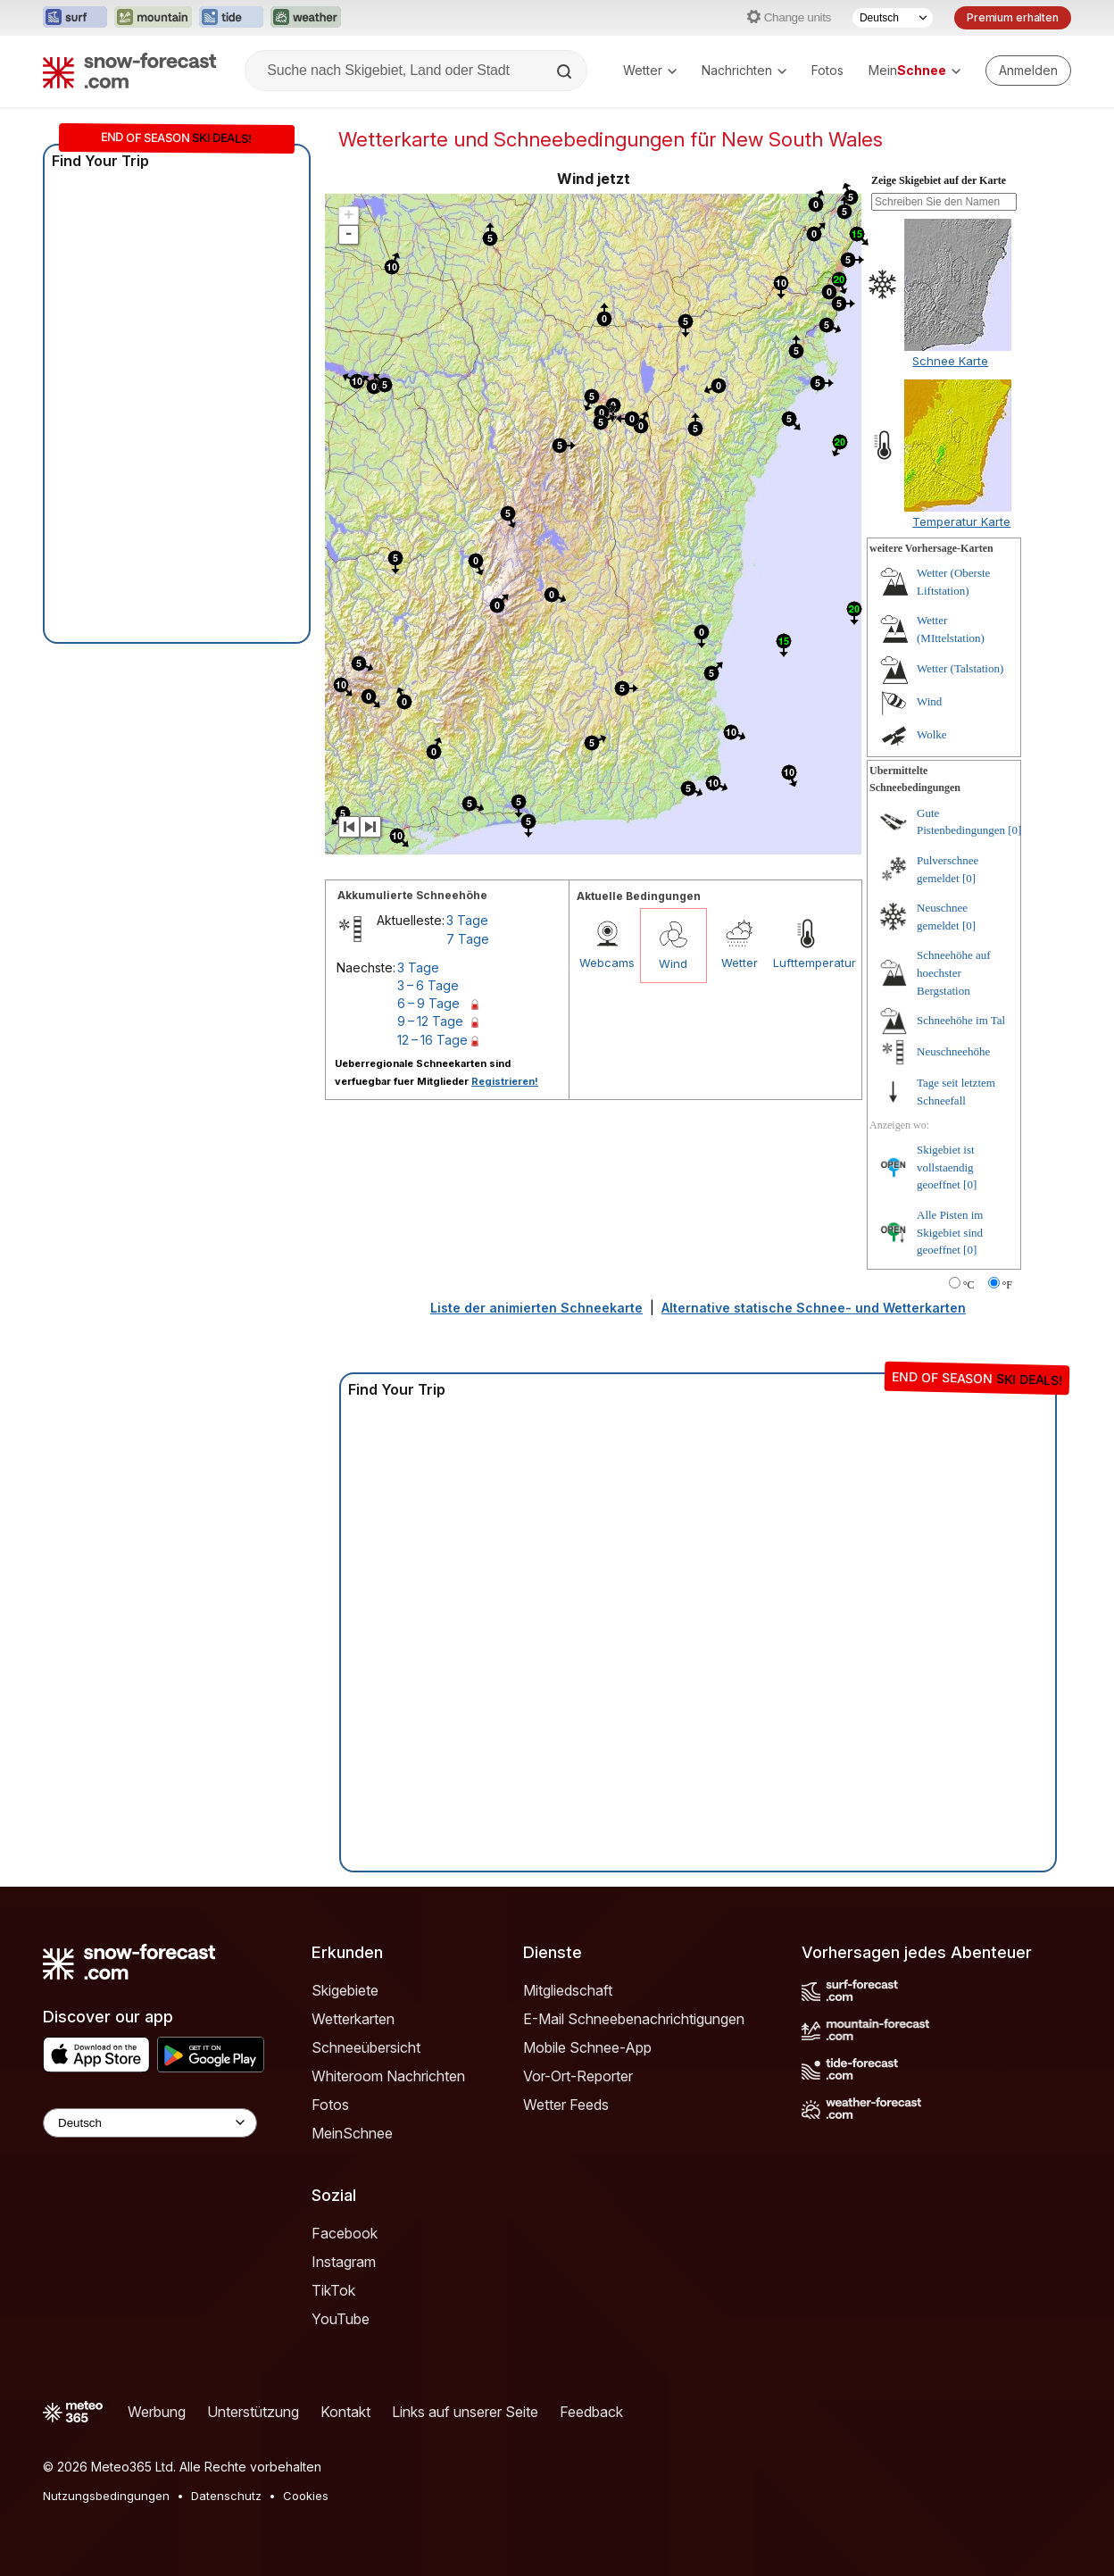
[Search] (565, 71)
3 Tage (467, 920)
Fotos (827, 70)
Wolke (932, 734)
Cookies (305, 2495)
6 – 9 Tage (428, 1003)
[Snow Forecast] (129, 70)
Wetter (650, 70)
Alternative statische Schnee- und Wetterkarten (813, 1307)
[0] (1014, 830)
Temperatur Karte (961, 521)
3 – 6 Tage (428, 985)
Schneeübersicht (366, 2047)
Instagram (344, 2262)
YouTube (341, 2319)
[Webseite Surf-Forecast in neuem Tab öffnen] (75, 17)
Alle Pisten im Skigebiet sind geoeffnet (950, 1232)
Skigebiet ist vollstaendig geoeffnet (946, 1167)
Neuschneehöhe (953, 1051)
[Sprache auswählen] (892, 18)
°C (969, 1285)
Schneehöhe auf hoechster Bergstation (954, 972)
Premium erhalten (1013, 17)
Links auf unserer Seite (465, 2412)
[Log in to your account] (1028, 70)
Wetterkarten (353, 2019)
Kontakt (345, 2412)
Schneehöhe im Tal (961, 1020)
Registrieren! (504, 1081)
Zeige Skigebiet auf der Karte (938, 180)
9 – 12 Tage (430, 1021)
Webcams (607, 962)
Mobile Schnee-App (587, 2047)
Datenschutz (226, 2495)
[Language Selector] (150, 2123)
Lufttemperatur (806, 962)
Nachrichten (744, 70)
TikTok (333, 2290)
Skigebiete (345, 1990)
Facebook (345, 2233)
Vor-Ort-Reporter (578, 2076)
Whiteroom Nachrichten (388, 2076)
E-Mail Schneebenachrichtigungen (633, 2019)
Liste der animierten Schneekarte (536, 1307)
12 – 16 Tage (432, 1039)
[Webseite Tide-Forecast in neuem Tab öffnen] (231, 17)
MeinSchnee (352, 2133)
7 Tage (467, 938)
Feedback (591, 2412)
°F (1007, 1285)
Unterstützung (253, 2412)
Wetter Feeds (566, 2104)
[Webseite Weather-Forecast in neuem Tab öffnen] (305, 17)
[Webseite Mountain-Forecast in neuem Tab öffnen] (153, 17)
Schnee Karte (950, 361)
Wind (673, 963)
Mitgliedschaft (567, 1990)
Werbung (157, 2412)
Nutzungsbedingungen (106, 2495)
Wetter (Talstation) (960, 668)
